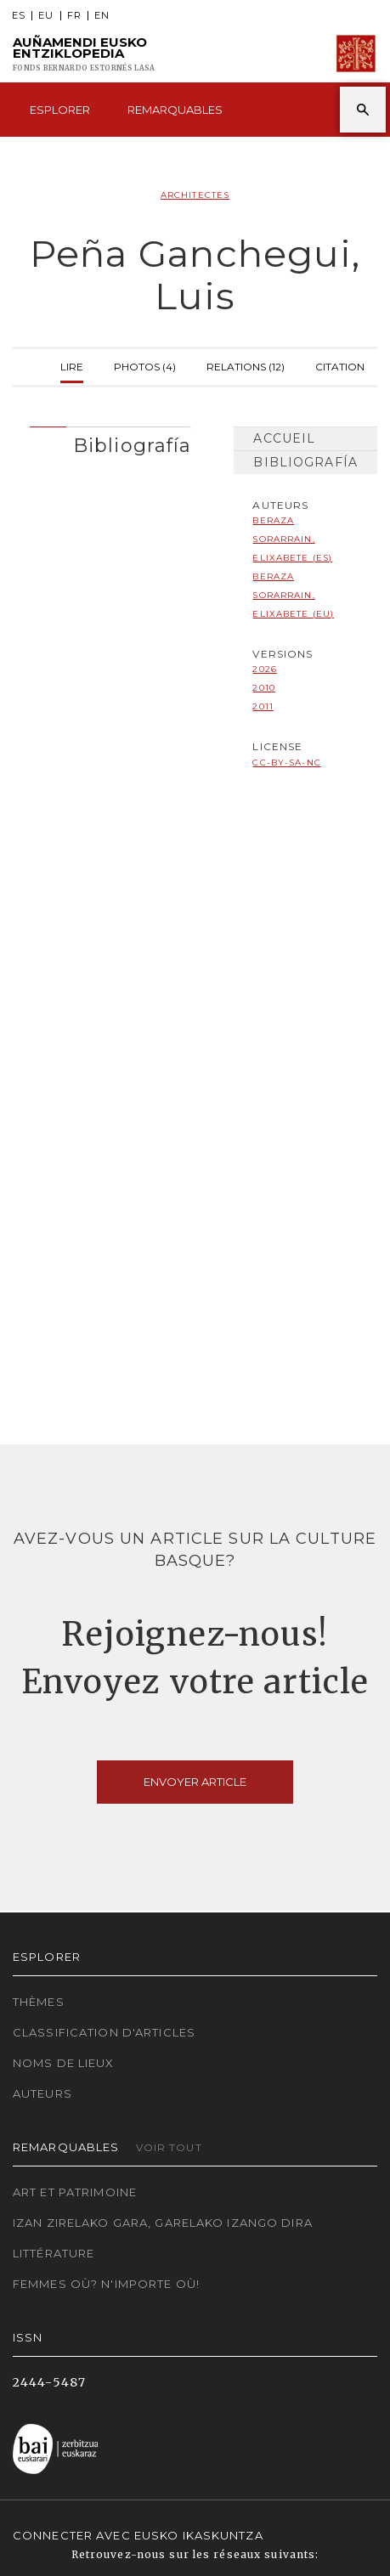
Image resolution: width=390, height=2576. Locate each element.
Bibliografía (305, 462)
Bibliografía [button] (132, 445)
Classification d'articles (104, 2032)
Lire (71, 365)
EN (102, 15)
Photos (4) (145, 365)
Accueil (284, 438)
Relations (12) (245, 365)
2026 (264, 669)
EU (46, 15)
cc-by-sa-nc (286, 762)
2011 (262, 706)
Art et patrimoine (75, 2192)
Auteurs (42, 2093)
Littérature (53, 2253)
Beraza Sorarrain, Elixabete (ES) (292, 539)
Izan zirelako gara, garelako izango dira (163, 2222)
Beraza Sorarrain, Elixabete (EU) (293, 595)
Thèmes (39, 2001)
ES (18, 15)
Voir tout (169, 2147)
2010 (263, 687)
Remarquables (175, 109)
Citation (340, 365)
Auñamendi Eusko (84, 54)
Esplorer (60, 109)
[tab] (110, 441)
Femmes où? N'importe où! (106, 2284)
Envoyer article (195, 1781)
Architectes (195, 195)
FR (74, 15)
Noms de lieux (64, 2063)
